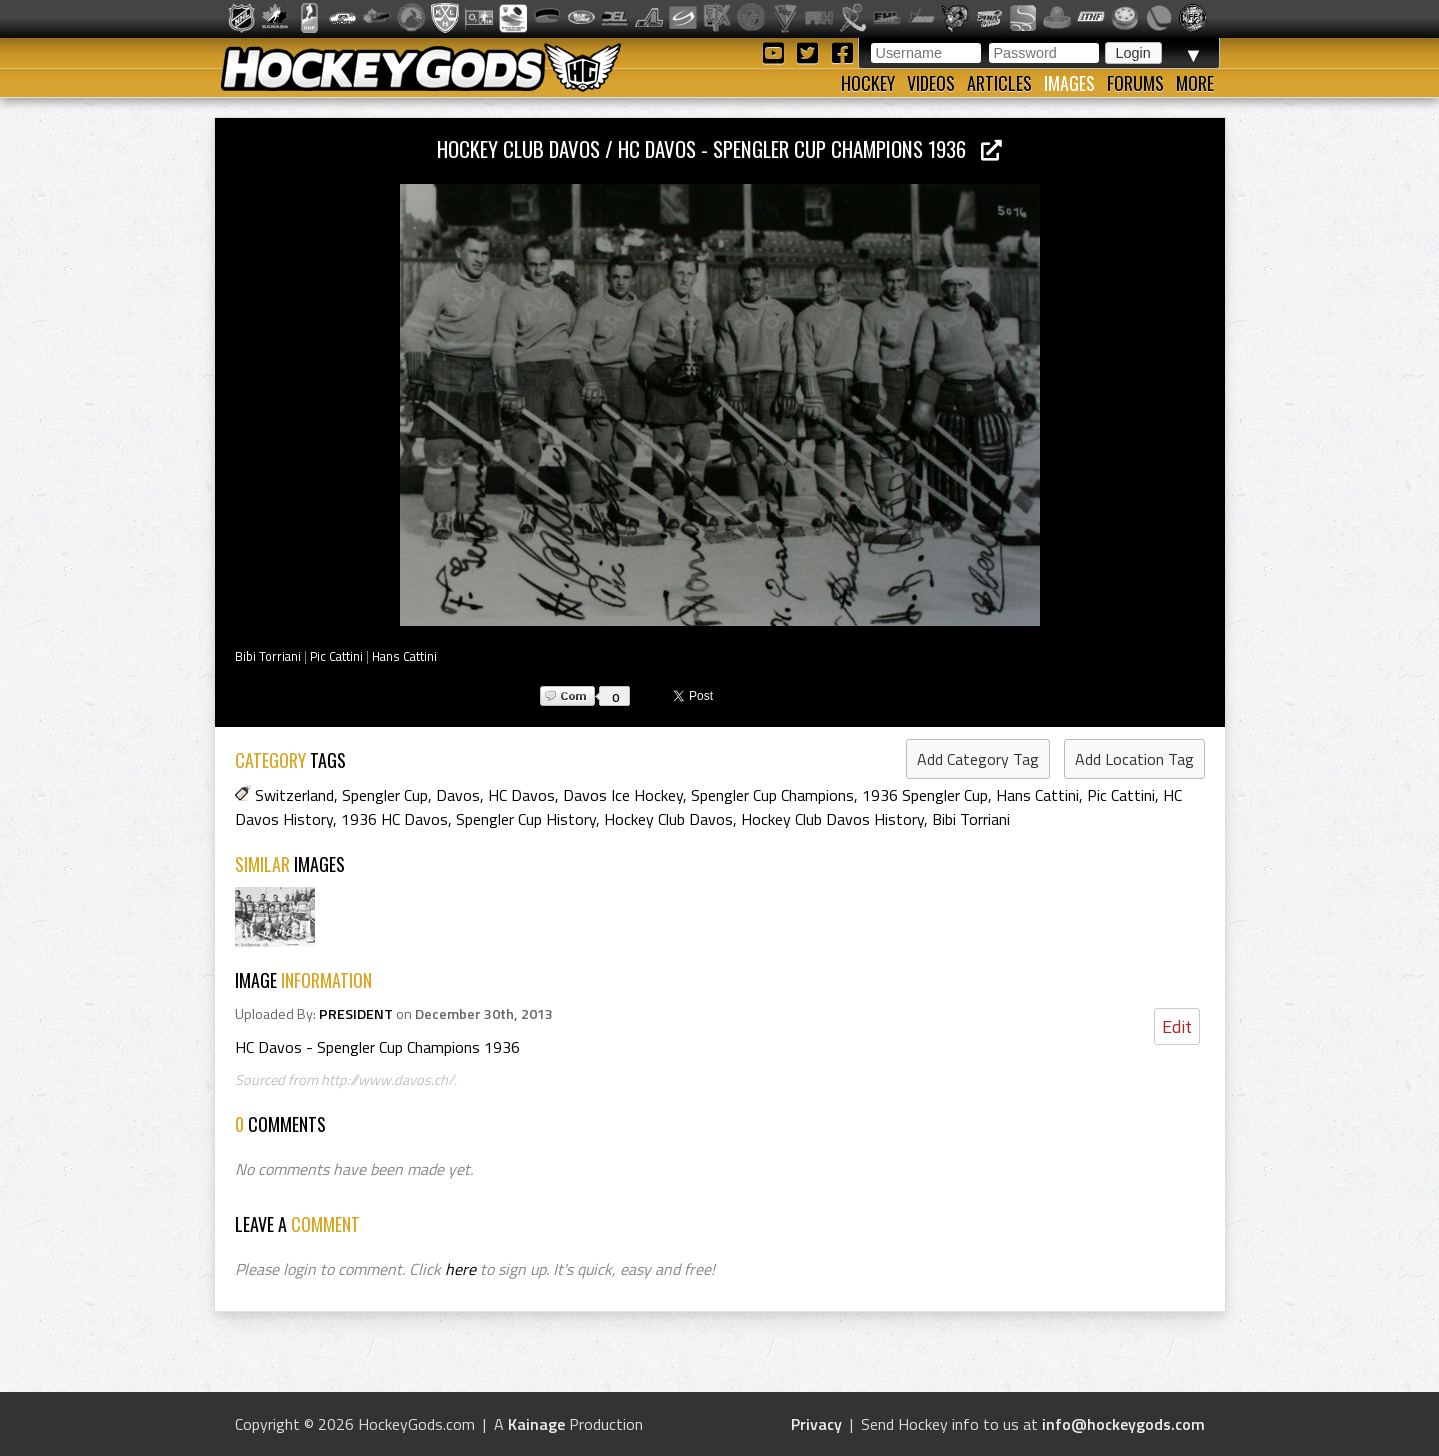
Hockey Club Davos (668, 819)
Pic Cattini (336, 656)
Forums (1135, 83)
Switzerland (294, 795)
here (460, 1269)
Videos (931, 83)
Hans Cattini (404, 656)
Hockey (868, 83)
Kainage (536, 1424)
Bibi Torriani (268, 656)
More (1195, 83)
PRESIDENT (356, 1014)
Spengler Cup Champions (772, 795)
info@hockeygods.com (1123, 1424)
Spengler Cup (385, 795)
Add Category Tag (978, 759)
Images (1069, 83)
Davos (458, 795)
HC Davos (521, 795)
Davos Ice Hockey (623, 795)
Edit (1177, 1026)
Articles (999, 83)
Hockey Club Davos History (832, 819)
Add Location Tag (1134, 759)
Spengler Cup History (526, 819)
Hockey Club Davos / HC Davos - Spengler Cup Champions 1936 (719, 148)
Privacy (816, 1424)
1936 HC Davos (394, 819)
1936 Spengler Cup (925, 795)
